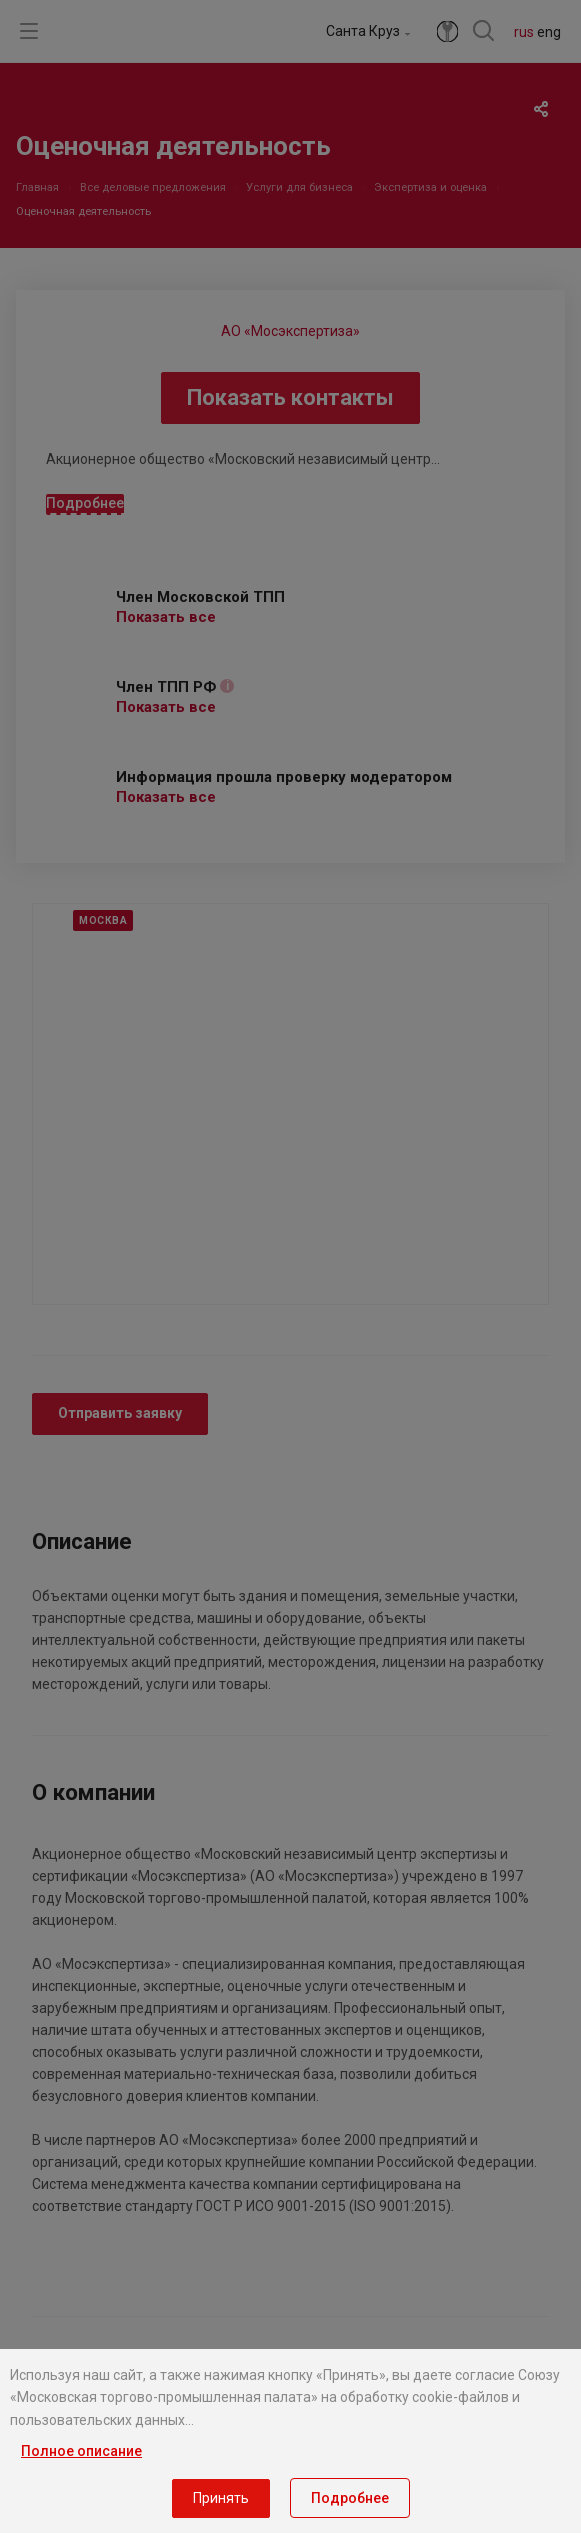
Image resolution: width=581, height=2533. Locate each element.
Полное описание (81, 2451)
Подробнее (350, 2498)
